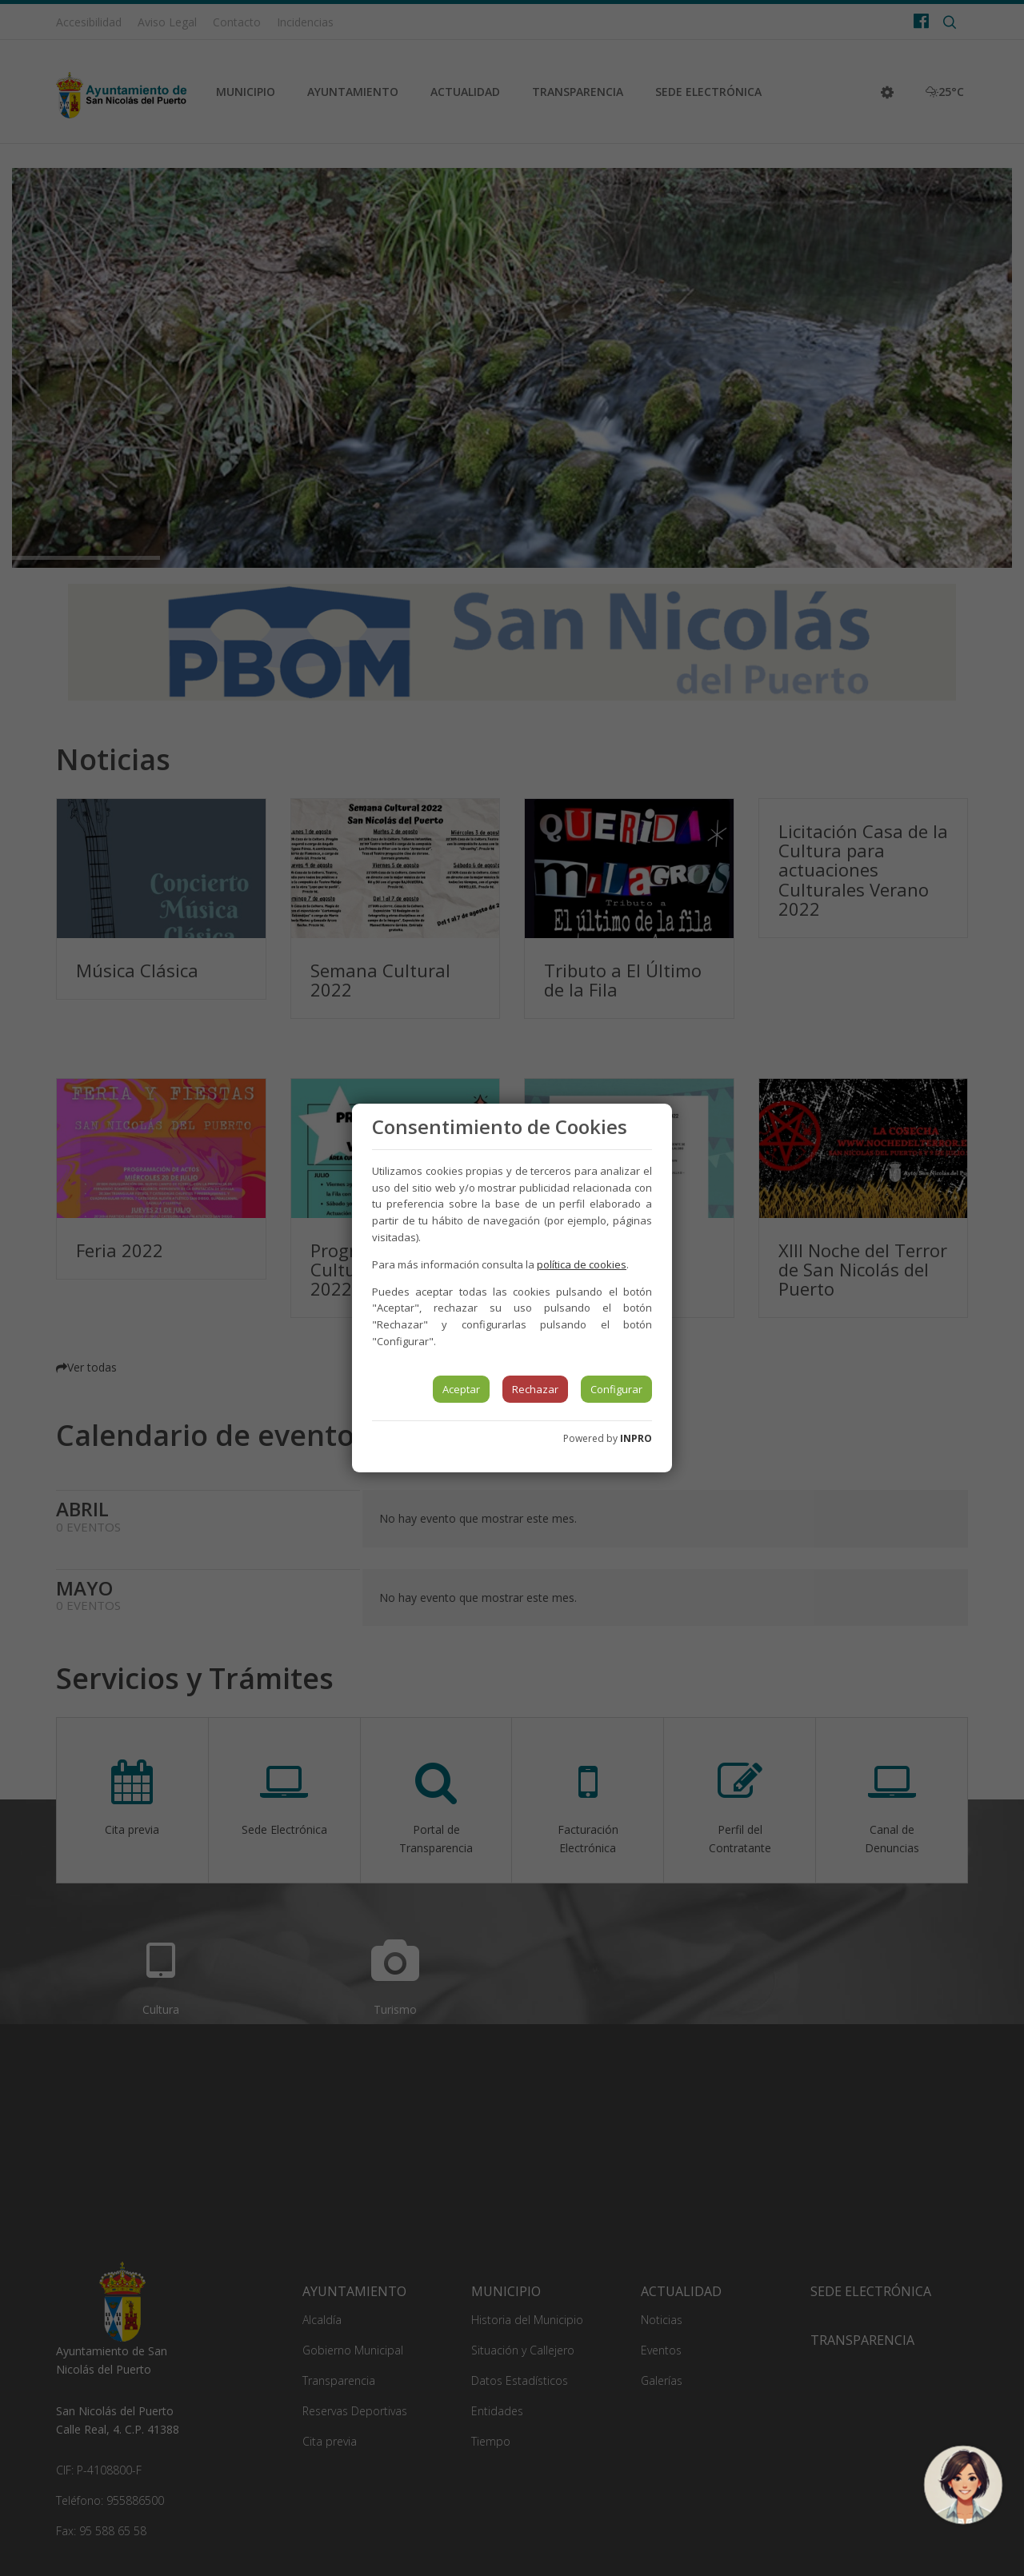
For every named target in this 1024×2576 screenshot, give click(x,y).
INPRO (636, 1438)
